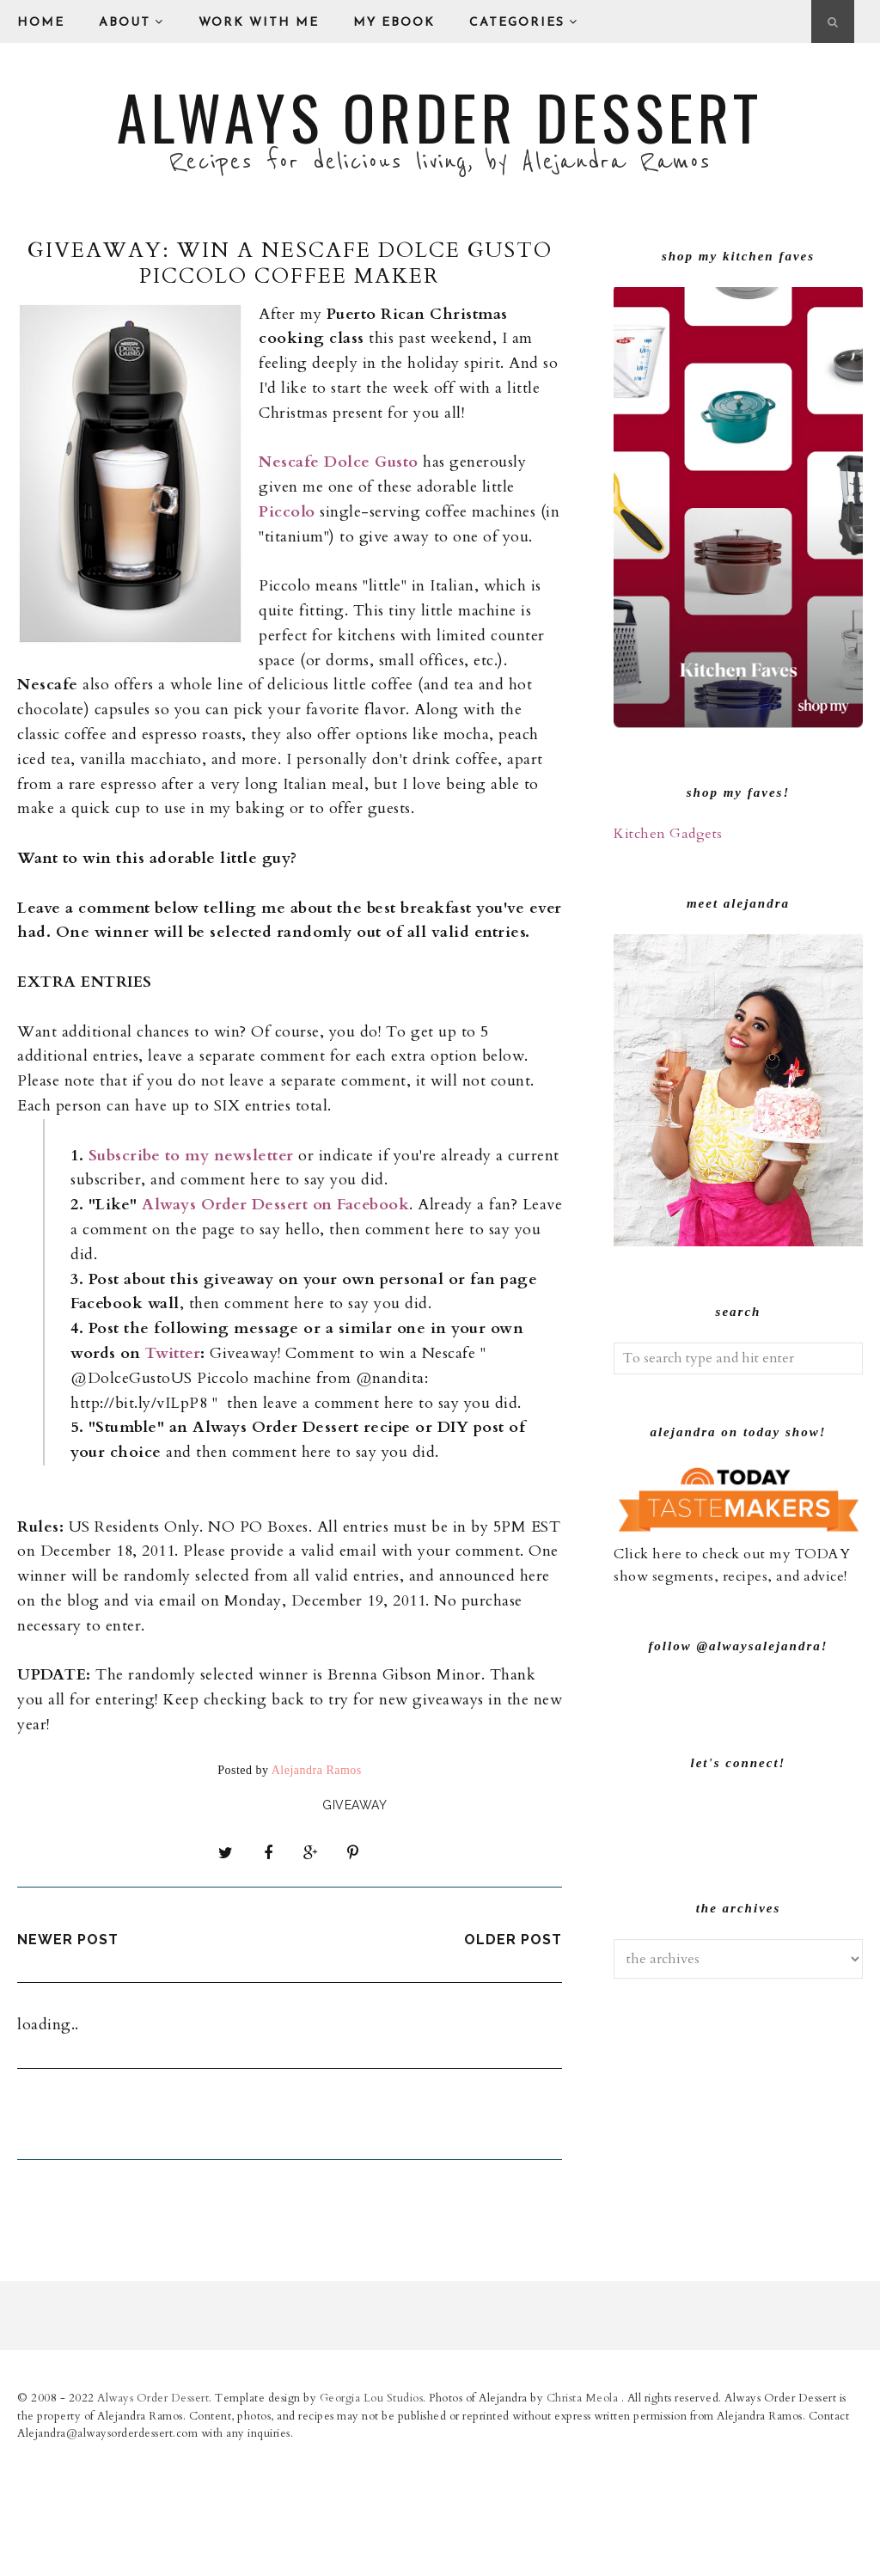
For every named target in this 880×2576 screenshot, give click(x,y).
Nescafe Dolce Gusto (339, 462)
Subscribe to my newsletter (191, 1155)
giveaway (354, 1805)
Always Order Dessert (440, 116)
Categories (523, 22)
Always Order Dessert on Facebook (275, 1204)
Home (40, 22)
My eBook (394, 22)
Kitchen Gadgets (668, 833)
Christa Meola (584, 2518)
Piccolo (287, 512)
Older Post (513, 1934)
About (131, 22)
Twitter (173, 1353)
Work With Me (259, 22)
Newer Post (68, 1934)
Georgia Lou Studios (372, 2518)
